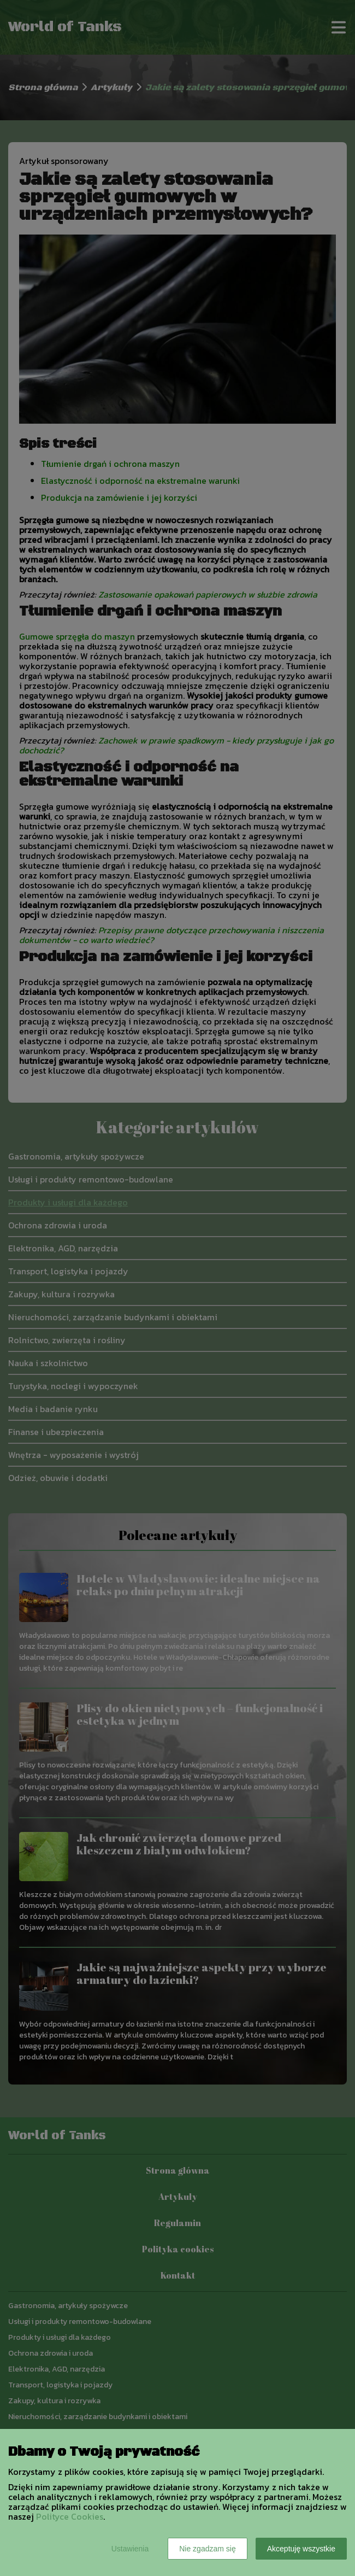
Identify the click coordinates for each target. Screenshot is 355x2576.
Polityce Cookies (69, 2516)
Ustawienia (130, 2548)
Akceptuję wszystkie (301, 2548)
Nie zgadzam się (207, 2548)
